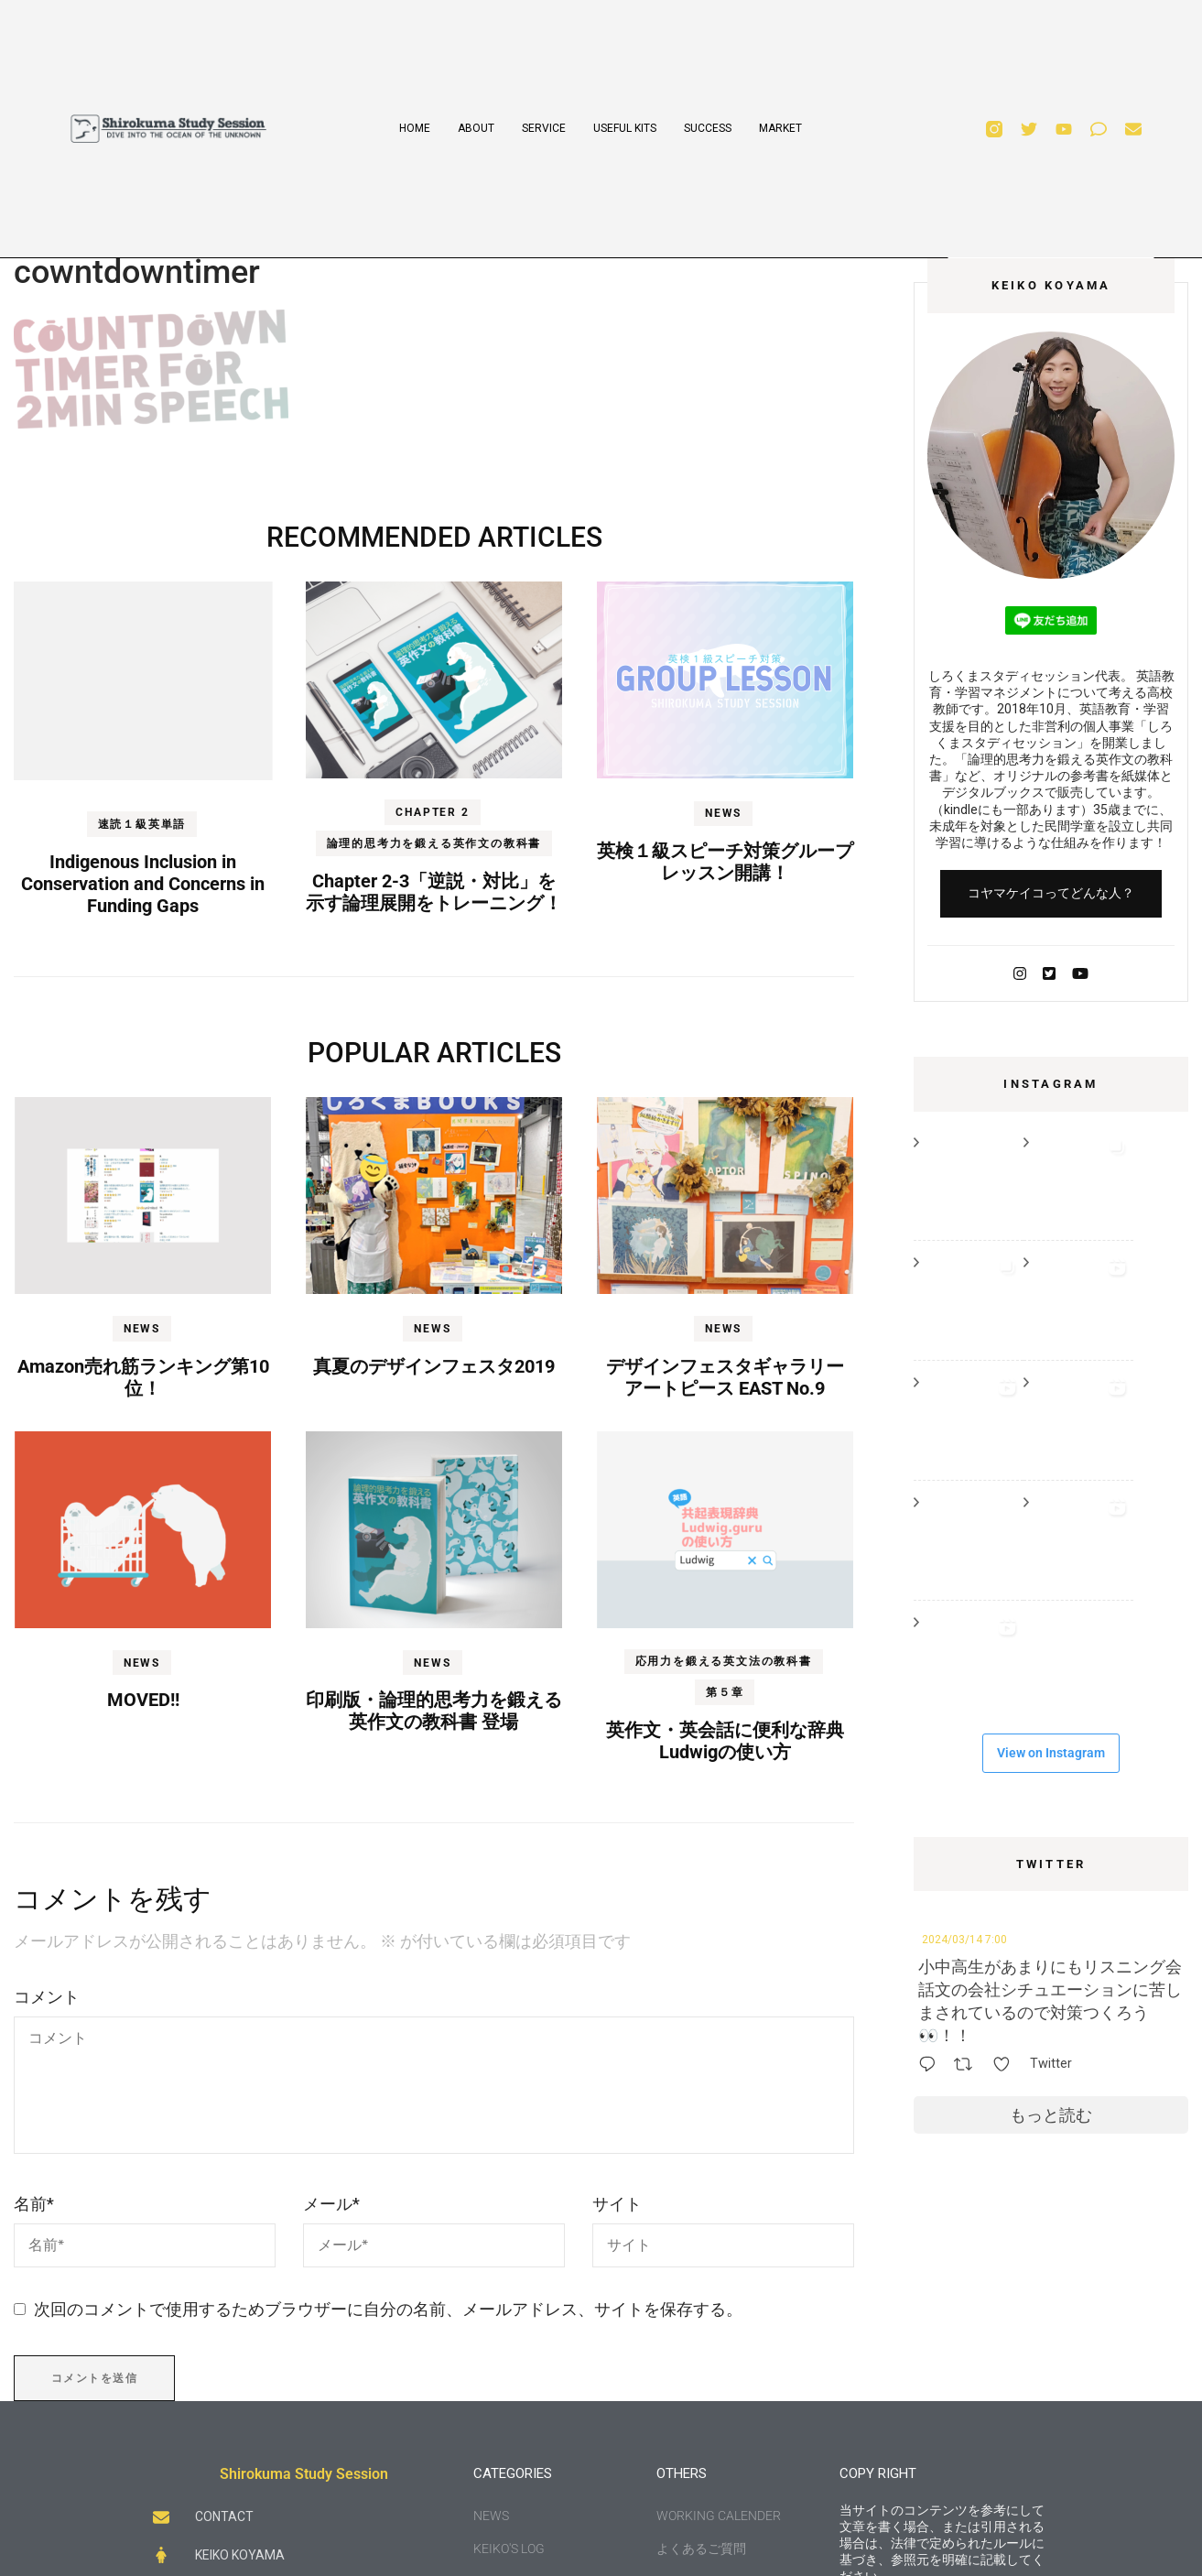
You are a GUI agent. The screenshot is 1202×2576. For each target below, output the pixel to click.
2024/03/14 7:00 (964, 1939)
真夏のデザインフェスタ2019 (434, 1366)
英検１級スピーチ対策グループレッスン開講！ (725, 862)
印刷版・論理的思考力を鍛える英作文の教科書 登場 (434, 1711)
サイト (617, 2203)
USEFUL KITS (624, 128)
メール (331, 2203)
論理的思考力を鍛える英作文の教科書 (434, 843)
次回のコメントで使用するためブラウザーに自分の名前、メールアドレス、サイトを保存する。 (388, 2309)
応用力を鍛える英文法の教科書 (723, 1661)
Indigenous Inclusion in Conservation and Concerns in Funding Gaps (143, 884)
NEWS (723, 813)
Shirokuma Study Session (304, 2474)
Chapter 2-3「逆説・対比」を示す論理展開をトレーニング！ (434, 892)
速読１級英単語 (142, 824)
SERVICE (544, 128)
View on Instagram (1051, 1752)
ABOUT (476, 128)
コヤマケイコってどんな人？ (1051, 893)
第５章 (724, 1692)
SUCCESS (707, 128)
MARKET (780, 128)
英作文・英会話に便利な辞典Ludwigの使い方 (725, 1741)
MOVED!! (143, 1700)
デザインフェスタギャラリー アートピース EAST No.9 (725, 1377)
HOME (414, 128)
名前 (34, 2203)
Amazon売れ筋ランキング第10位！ (143, 1377)
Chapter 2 (432, 812)
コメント (47, 1996)
